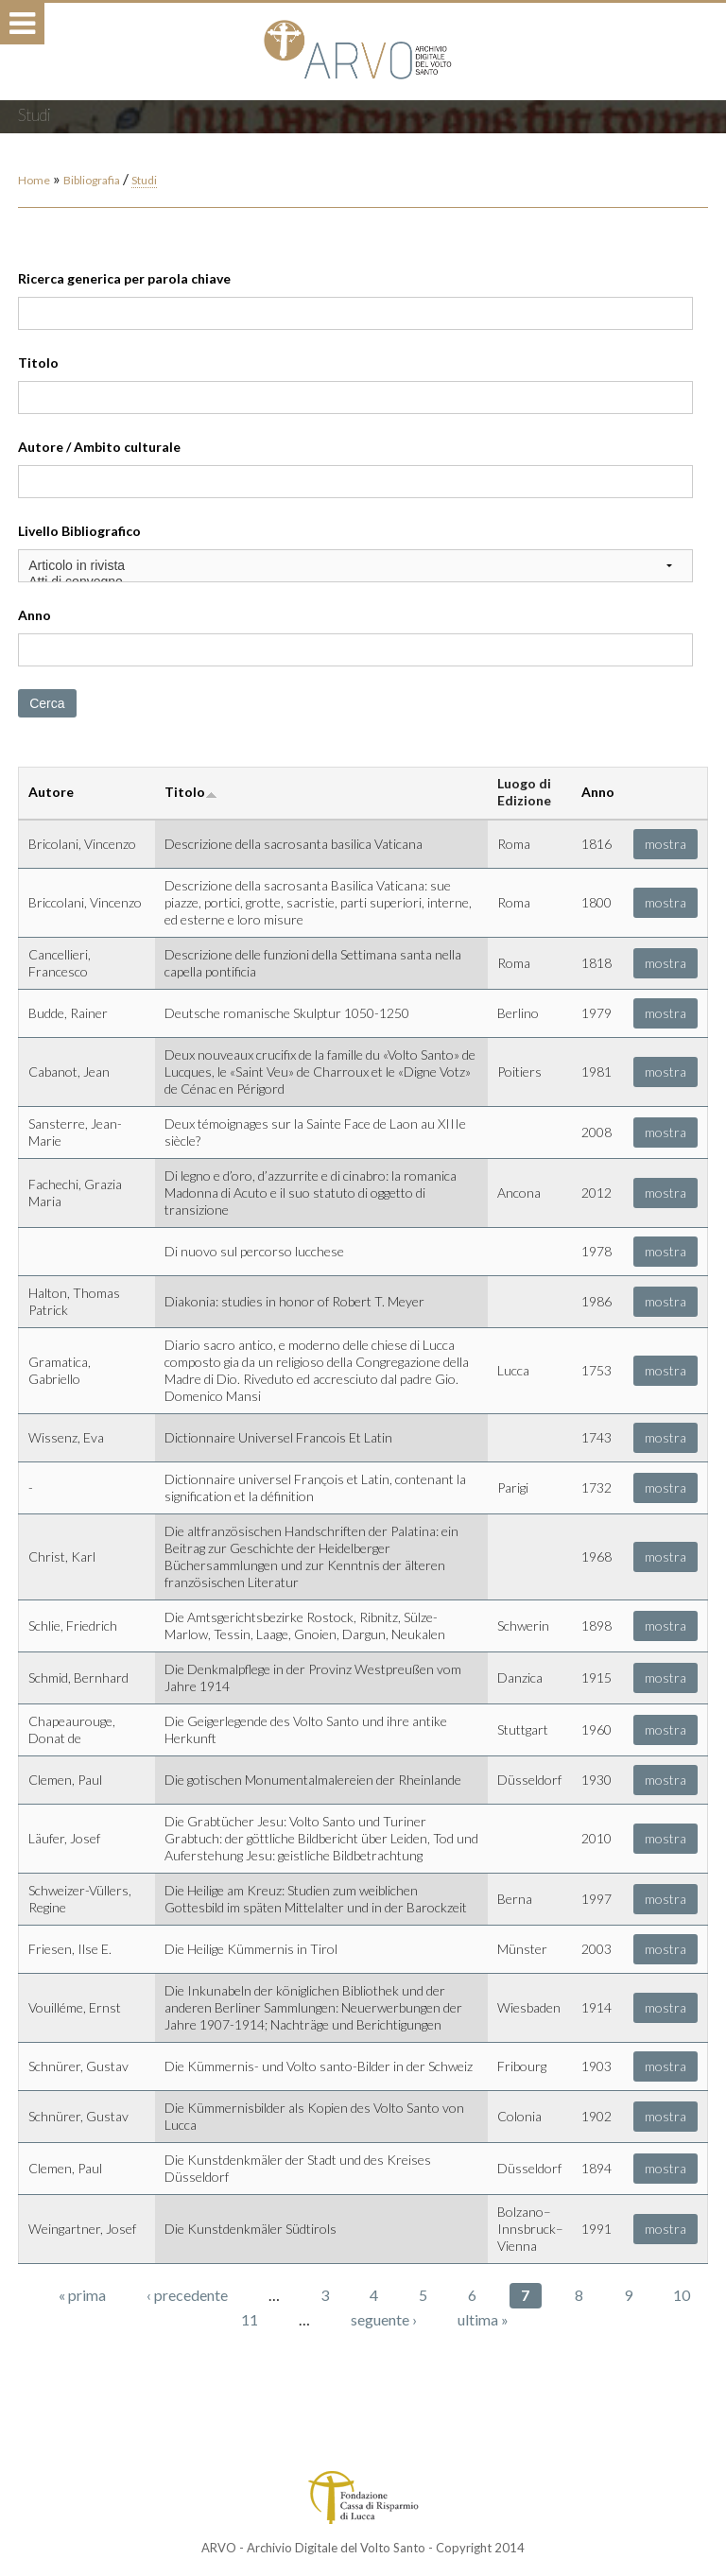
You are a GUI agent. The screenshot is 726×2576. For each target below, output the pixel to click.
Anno (34, 615)
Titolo (38, 362)
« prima (82, 2295)
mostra (665, 844)
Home (34, 180)
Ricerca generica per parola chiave (124, 278)
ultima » (483, 2319)
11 (249, 2319)
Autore (51, 792)
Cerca (46, 703)
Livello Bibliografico (79, 531)
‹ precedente (187, 2295)
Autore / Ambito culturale (99, 447)
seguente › (384, 2319)
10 (681, 2295)
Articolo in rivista (355, 566)
